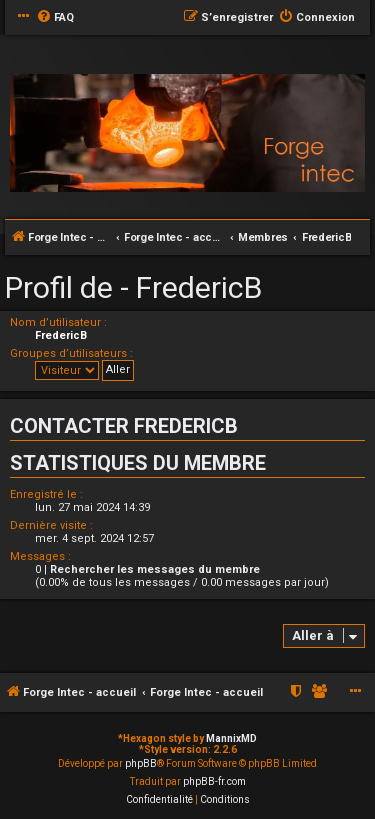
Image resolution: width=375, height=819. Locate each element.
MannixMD (231, 738)
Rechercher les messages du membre (155, 569)
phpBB (141, 763)
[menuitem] (55, 18)
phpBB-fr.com (214, 781)
